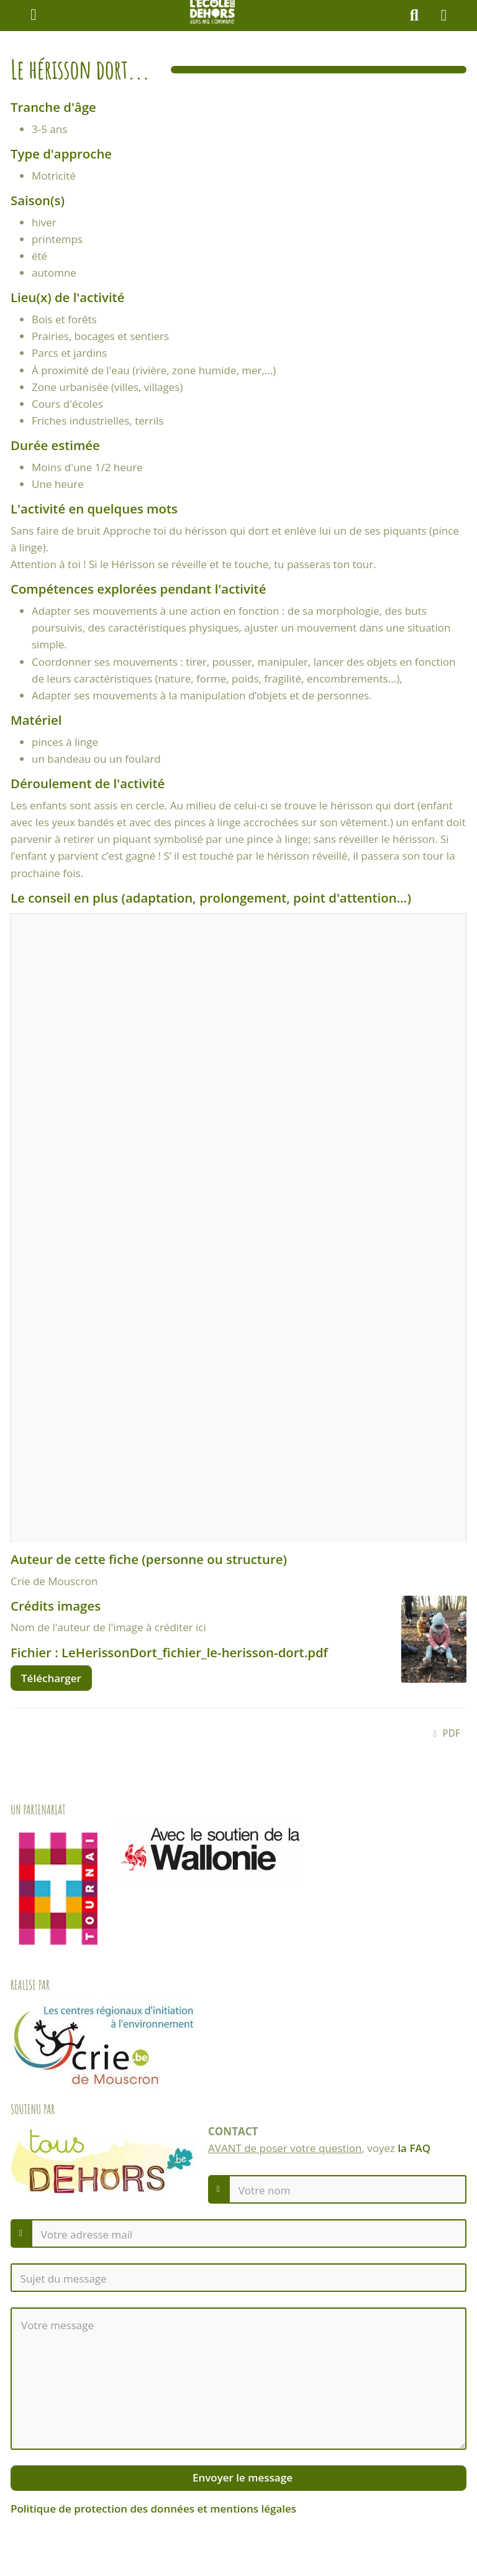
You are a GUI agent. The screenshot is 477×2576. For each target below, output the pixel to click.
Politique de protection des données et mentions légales (153, 2508)
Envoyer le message (241, 2477)
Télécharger (51, 1678)
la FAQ (414, 2148)
